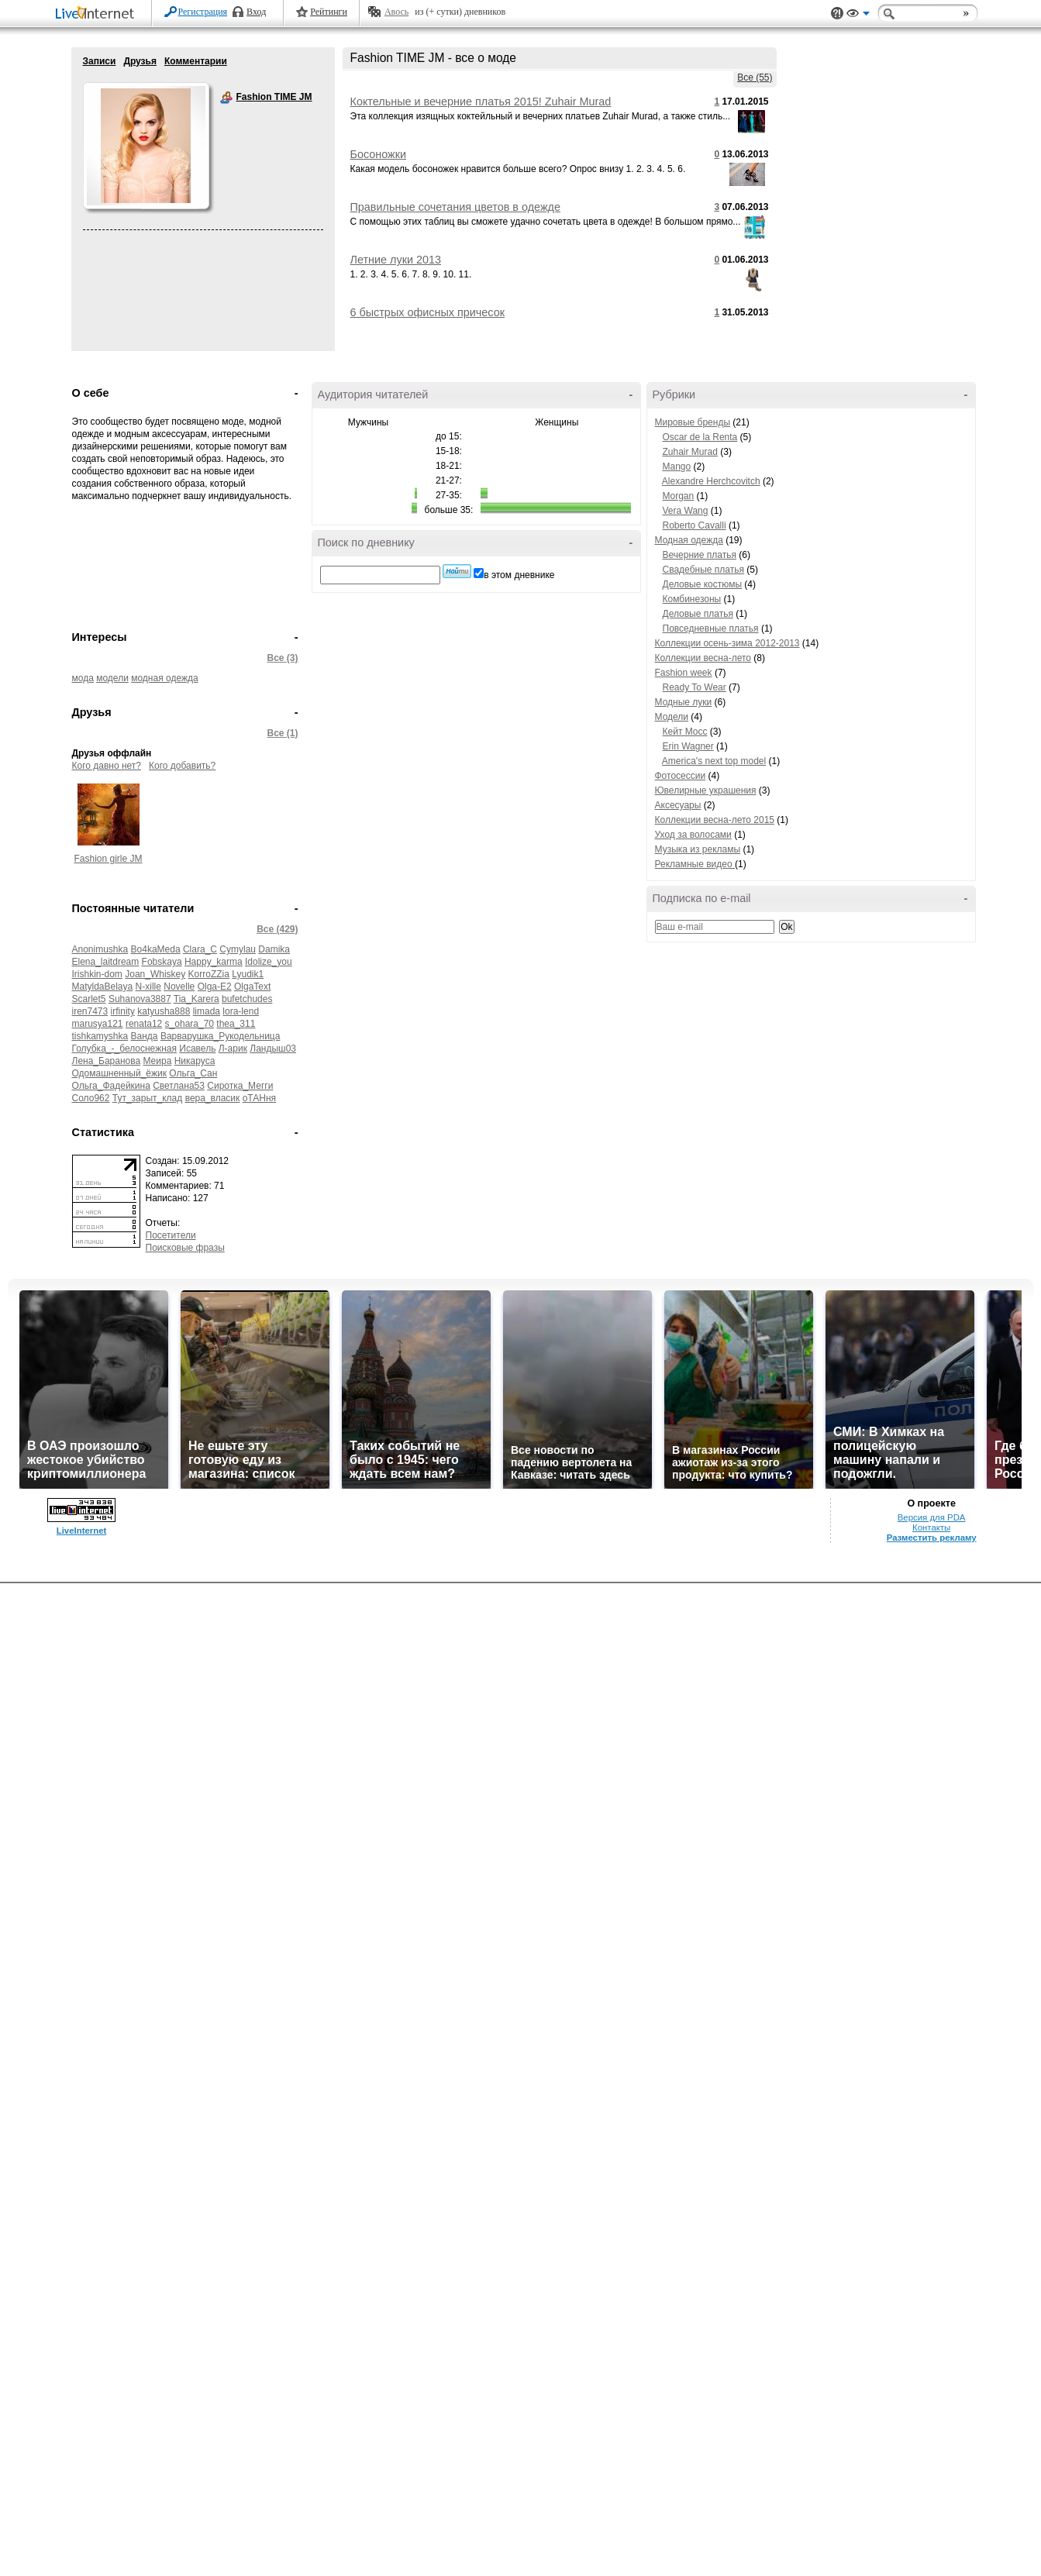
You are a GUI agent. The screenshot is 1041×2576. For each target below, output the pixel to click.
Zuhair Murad (690, 451)
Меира (157, 1061)
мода (83, 678)
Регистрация (203, 11)
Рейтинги (328, 11)
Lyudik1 (248, 974)
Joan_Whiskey (155, 974)
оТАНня (259, 1098)
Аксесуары (678, 805)
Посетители (171, 1235)
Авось (396, 11)
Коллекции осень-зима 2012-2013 (727, 643)
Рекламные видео (695, 864)
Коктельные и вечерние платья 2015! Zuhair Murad (481, 101)
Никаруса (194, 1061)
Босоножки (378, 154)
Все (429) (277, 929)
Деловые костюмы (703, 584)
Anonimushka (100, 949)
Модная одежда (689, 540)
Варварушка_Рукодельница (220, 1036)
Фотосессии (680, 775)
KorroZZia (208, 974)
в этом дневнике (519, 575)
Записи (99, 61)
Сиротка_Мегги (240, 1085)
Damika (274, 949)
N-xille (148, 986)
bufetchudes (247, 999)
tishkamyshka (100, 1036)
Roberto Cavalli (694, 525)
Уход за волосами (693, 834)
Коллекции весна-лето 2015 (715, 819)
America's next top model (714, 761)
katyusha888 (163, 1011)
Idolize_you (268, 961)
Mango (677, 466)
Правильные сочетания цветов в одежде (455, 207)
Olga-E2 (215, 986)
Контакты (931, 2520)
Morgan (679, 496)
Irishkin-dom (97, 974)
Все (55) (754, 77)
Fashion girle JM (108, 858)
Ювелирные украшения (706, 790)
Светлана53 (179, 1085)
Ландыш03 (273, 1048)
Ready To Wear (694, 687)
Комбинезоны (692, 599)
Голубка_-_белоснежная (124, 1048)
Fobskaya (162, 961)
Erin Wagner (688, 746)
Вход (256, 11)
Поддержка (837, 13)
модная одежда (164, 678)
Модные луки (683, 702)
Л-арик (233, 1048)
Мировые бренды (693, 422)
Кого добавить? (182, 765)
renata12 (144, 1023)
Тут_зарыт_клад (147, 1098)
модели (112, 678)
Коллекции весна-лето (703, 658)
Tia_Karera (196, 999)
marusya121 (97, 1023)
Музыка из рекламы (698, 849)
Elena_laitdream (106, 961)
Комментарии (195, 61)
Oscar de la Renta (700, 437)
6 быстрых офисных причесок (427, 312)
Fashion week (683, 672)
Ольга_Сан (193, 1073)
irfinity (123, 1011)
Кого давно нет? (107, 765)
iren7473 (90, 1011)
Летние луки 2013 (396, 259)
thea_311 (235, 1023)
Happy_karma (213, 961)
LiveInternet (98, 14)
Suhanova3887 (140, 999)
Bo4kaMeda (156, 949)
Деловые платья (698, 613)
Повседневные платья (711, 628)
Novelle (179, 986)
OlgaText (252, 986)
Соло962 (91, 1098)
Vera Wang (685, 510)
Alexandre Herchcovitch (711, 481)
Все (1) (282, 733)
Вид (858, 15)
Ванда (144, 1036)
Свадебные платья (703, 569)
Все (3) (282, 658)
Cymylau (237, 949)
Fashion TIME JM (226, 97)
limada (206, 1011)
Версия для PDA (932, 2510)
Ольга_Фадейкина (111, 1085)
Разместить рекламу (932, 2530)
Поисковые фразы (185, 1247)
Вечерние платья (699, 554)
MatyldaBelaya (102, 986)
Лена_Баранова (106, 1061)
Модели (672, 716)
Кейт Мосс (685, 731)
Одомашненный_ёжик (119, 1073)
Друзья (140, 61)
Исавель (197, 1048)
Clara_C (200, 949)
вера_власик (212, 1098)
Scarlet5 (89, 999)
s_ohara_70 (189, 1023)
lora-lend (240, 1011)
